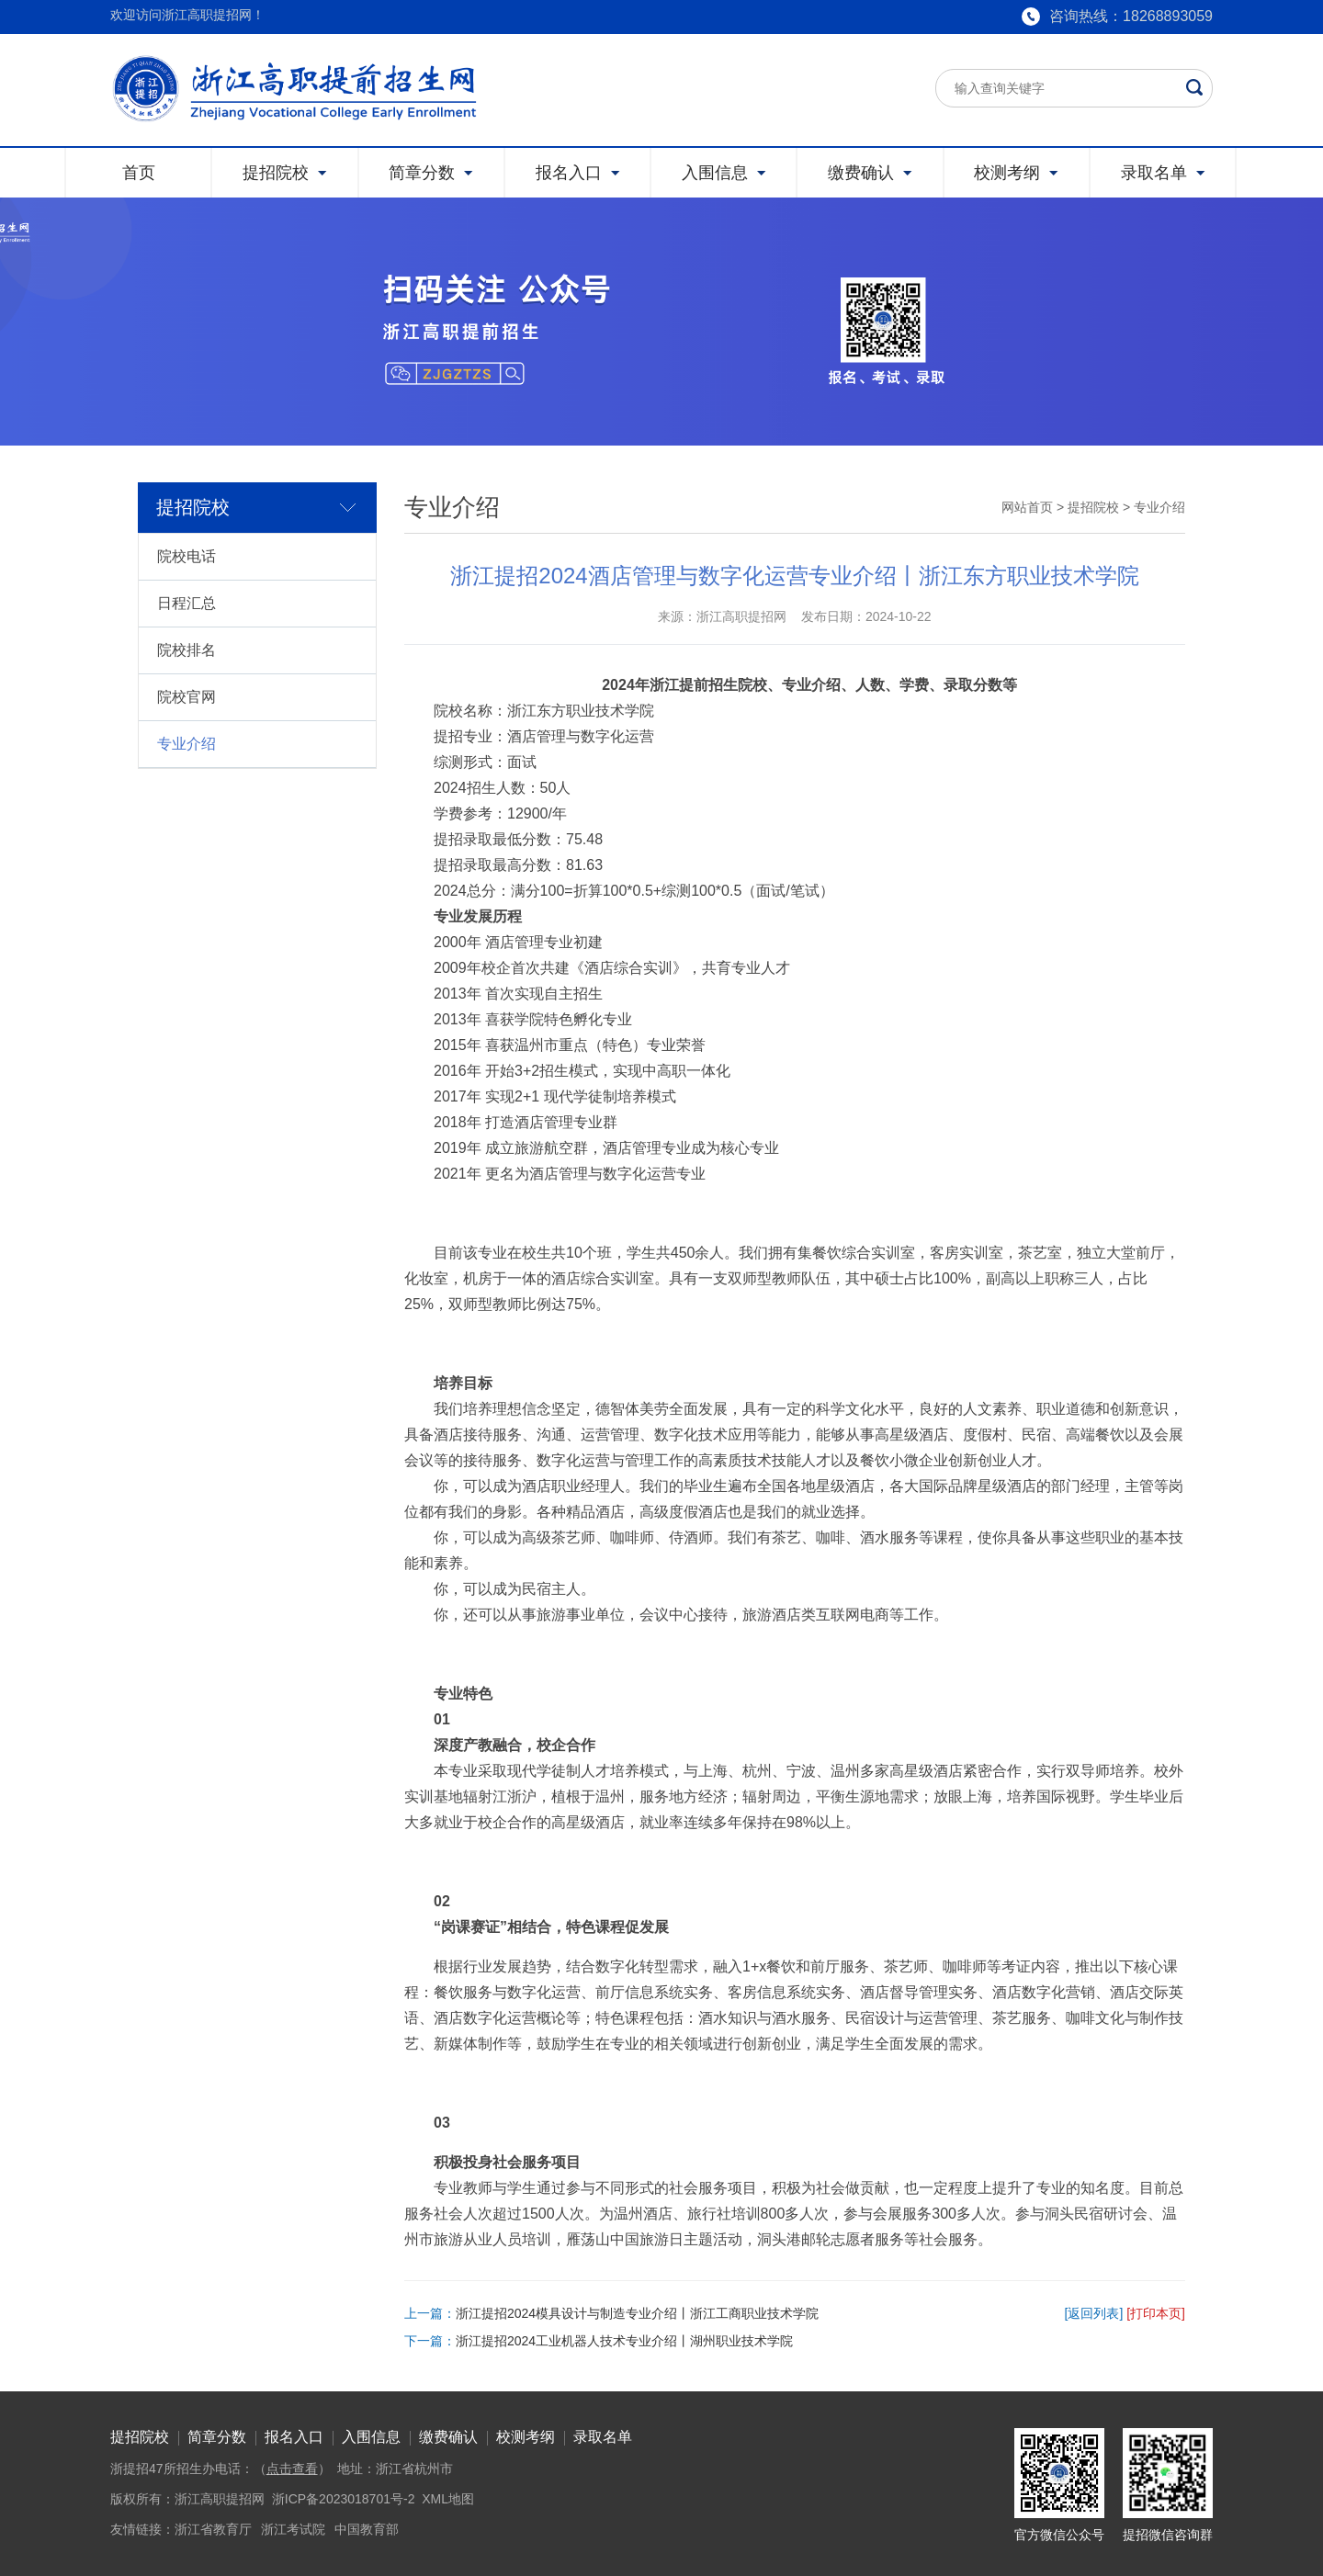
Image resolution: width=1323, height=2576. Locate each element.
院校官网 (186, 697)
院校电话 (186, 556)
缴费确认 (448, 2437)
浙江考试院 (293, 2529)
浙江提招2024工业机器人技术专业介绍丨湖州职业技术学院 (624, 2340)
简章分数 (216, 2437)
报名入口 (294, 2437)
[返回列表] (1094, 2313)
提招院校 (1093, 507)
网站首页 (1027, 507)
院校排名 (186, 650)
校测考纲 (525, 2437)
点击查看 (292, 2468)
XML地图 (448, 2498)
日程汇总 (186, 603)
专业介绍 (186, 743)
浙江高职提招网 (220, 2498)
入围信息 (371, 2437)
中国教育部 (366, 2529)
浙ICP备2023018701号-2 (343, 2498)
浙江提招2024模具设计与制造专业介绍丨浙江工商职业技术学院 (637, 2313)
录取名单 (602, 2437)
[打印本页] (1155, 2313)
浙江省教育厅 (213, 2529)
